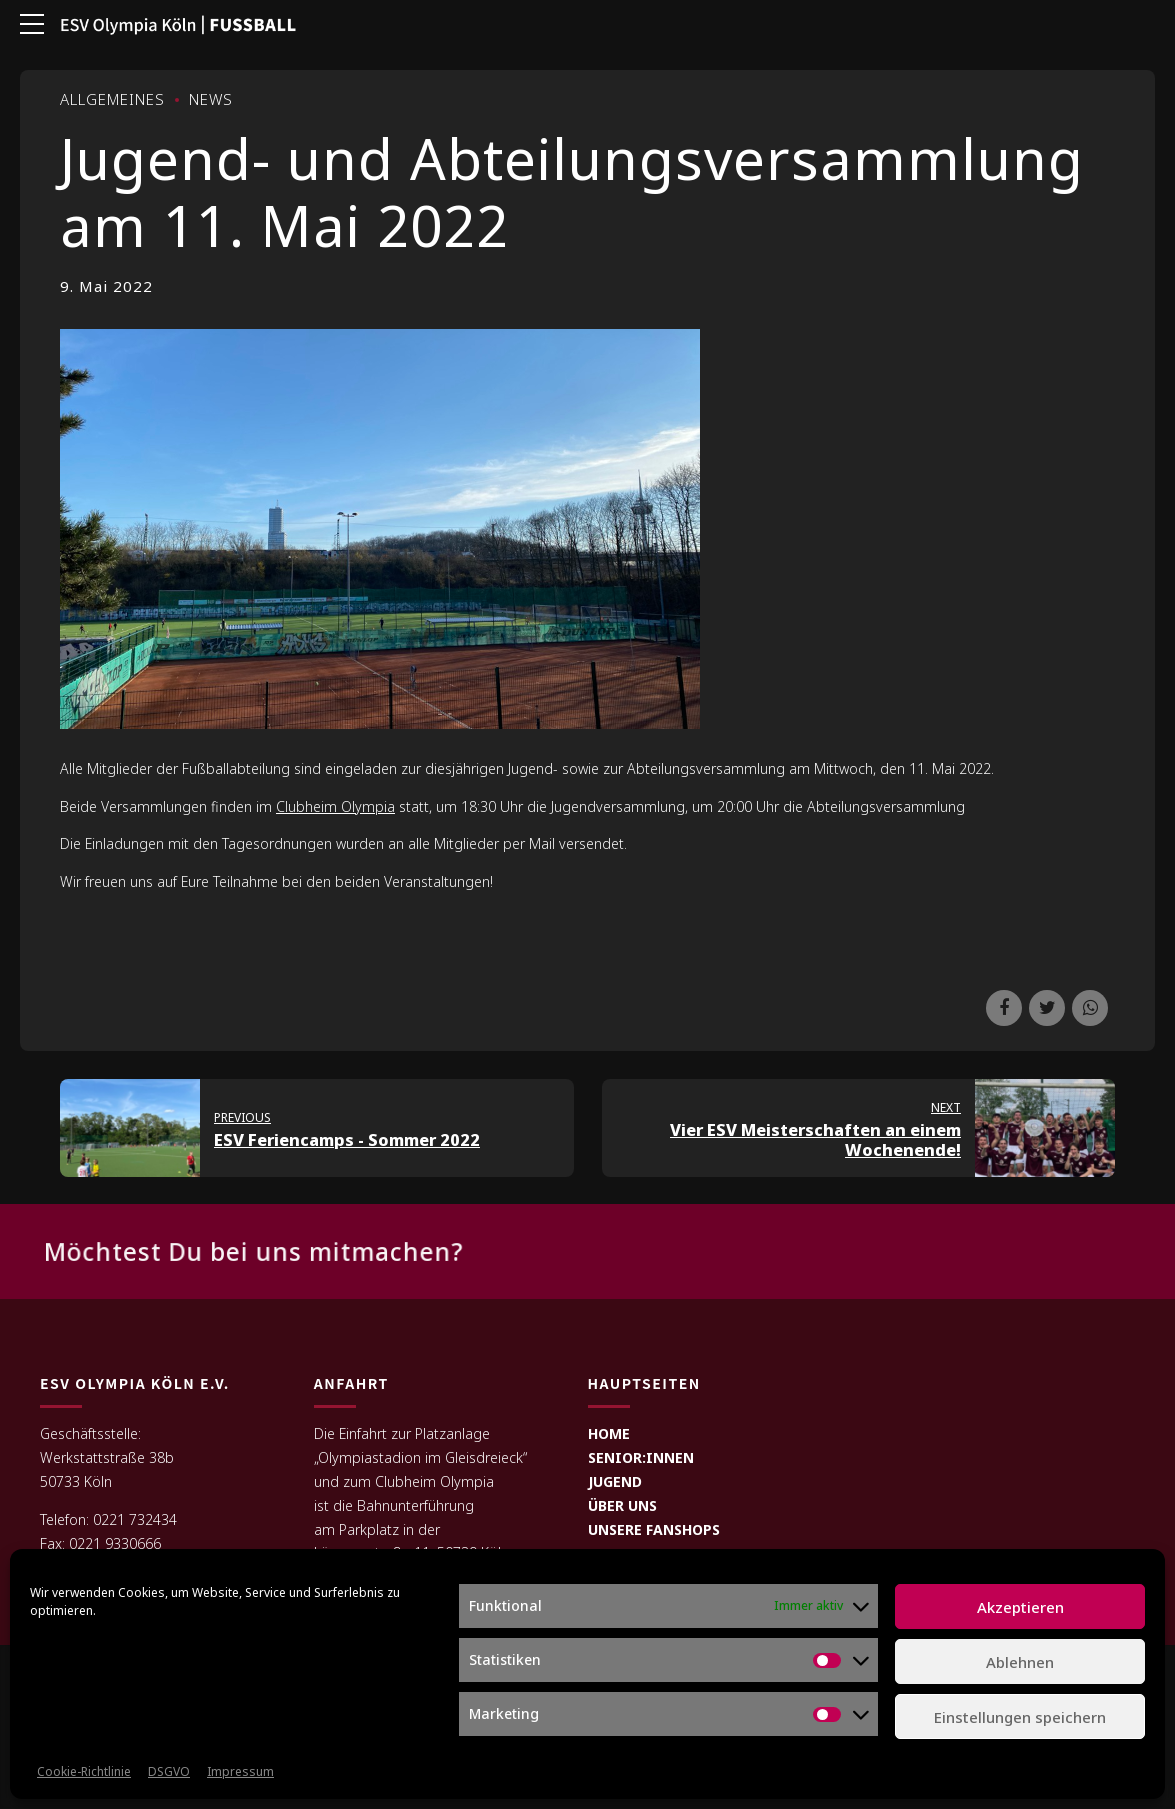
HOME (609, 1434)
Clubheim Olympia (335, 806)
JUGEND (615, 1482)
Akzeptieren (1020, 1607)
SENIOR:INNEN (641, 1458)
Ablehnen (1020, 1662)
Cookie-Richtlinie (84, 1771)
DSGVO (169, 1771)
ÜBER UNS (622, 1505)
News (211, 99)
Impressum (240, 1771)
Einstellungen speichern (1020, 1717)
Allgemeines (112, 99)
